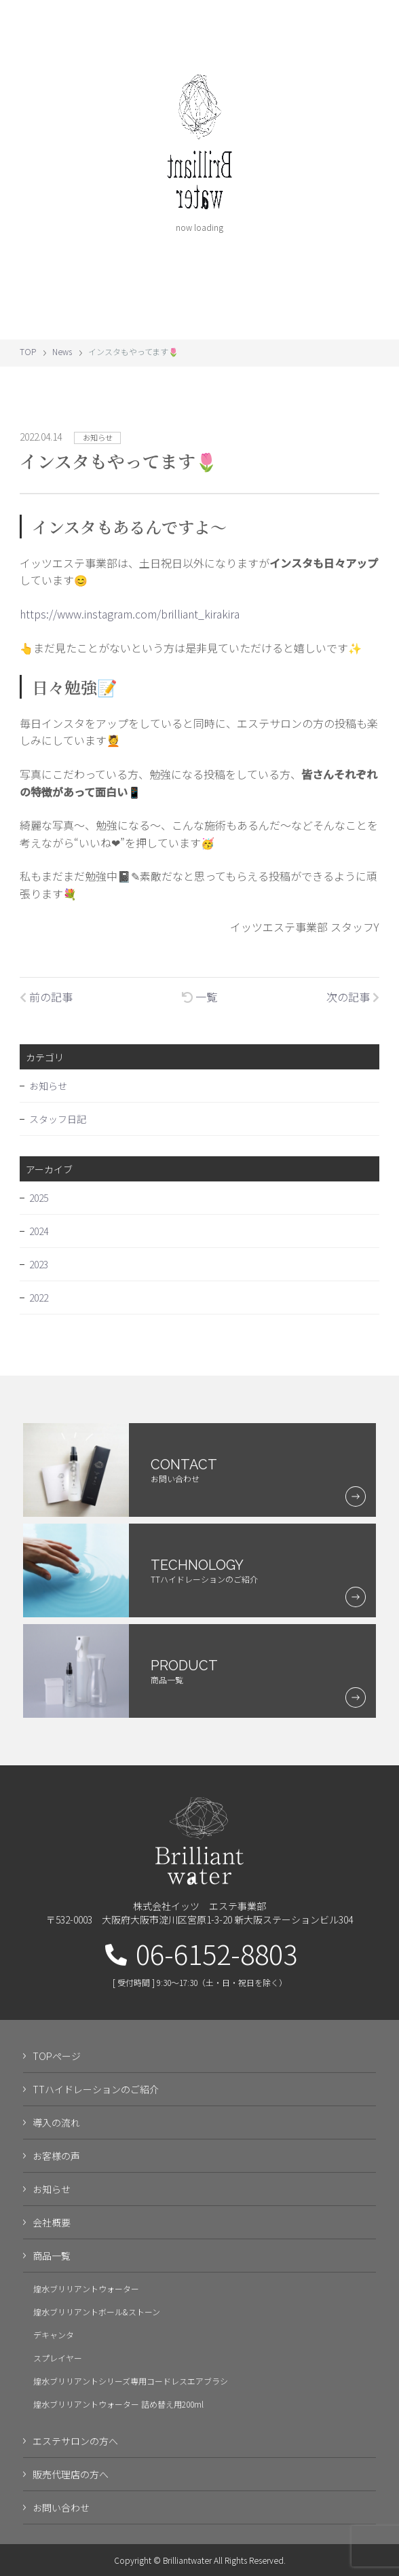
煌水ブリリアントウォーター (86, 2298)
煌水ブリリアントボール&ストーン (96, 2321)
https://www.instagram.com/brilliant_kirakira (130, 614)
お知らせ (48, 1095)
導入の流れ (56, 2132)
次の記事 (352, 997)
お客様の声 (56, 2165)
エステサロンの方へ (75, 2450)
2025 (38, 1207)
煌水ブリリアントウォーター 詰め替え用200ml (118, 2413)
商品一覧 (52, 2265)
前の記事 (46, 997)
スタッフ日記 (57, 1128)
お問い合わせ (61, 2517)
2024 (38, 1240)
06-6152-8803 (201, 1963)
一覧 (199, 997)
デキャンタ (53, 2344)
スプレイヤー (57, 2367)
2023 (38, 1274)
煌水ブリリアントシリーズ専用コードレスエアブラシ (130, 2390)
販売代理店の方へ (71, 2483)
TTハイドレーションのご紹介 (96, 2098)
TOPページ (57, 2065)
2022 (38, 1307)
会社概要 (52, 2232)
